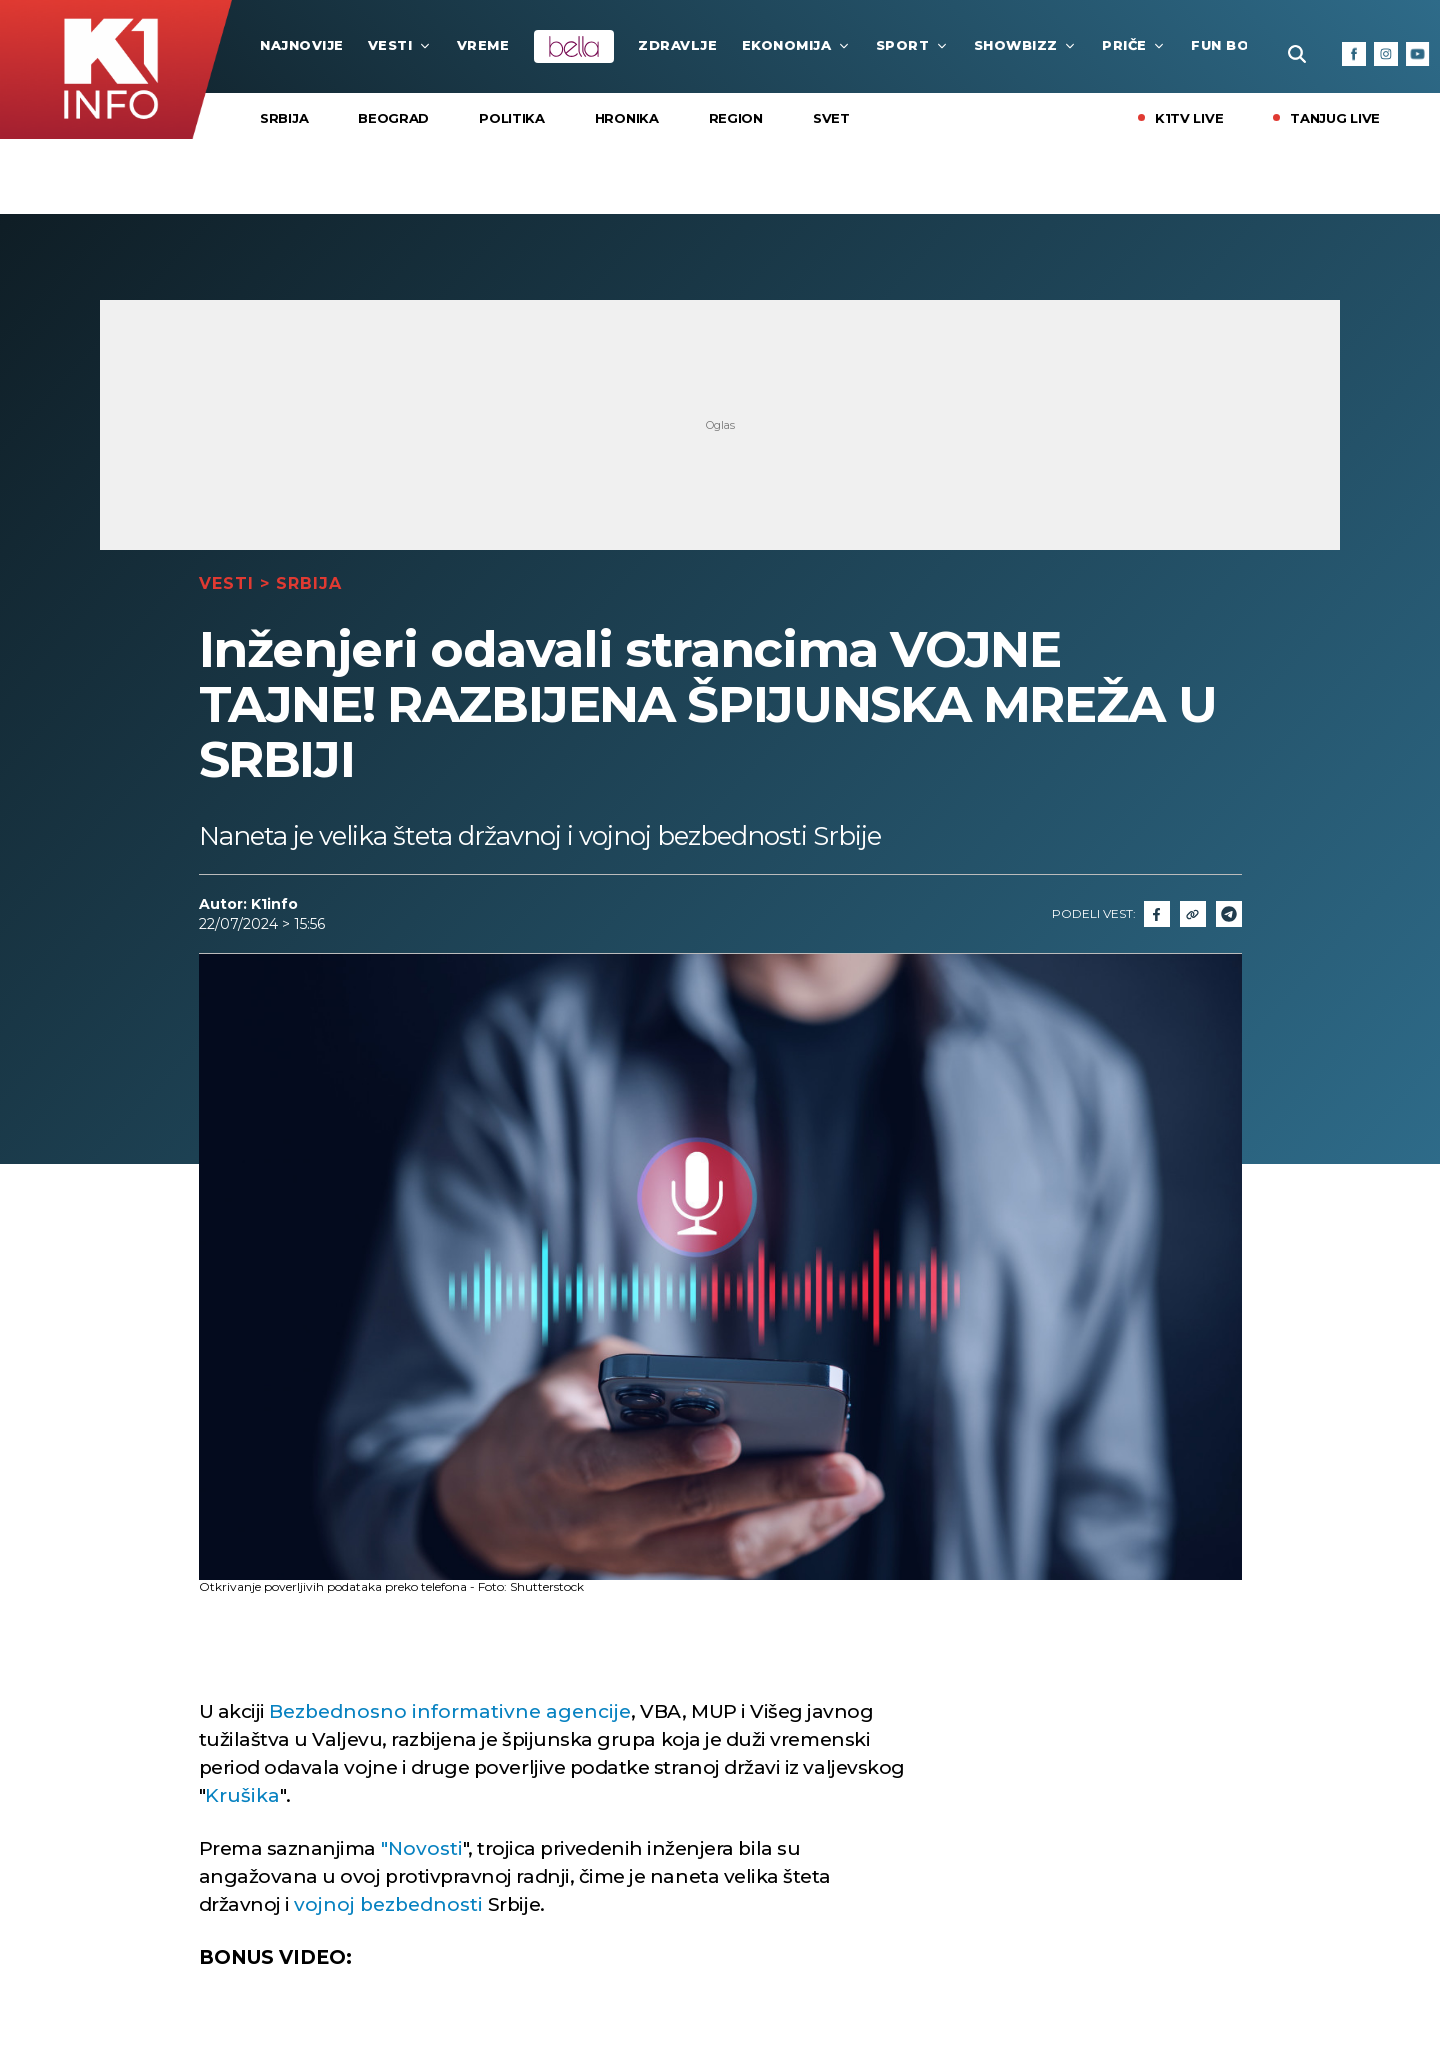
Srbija (284, 118)
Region (736, 118)
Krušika (242, 1795)
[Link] (1193, 914)
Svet (831, 118)
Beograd (393, 118)
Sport (913, 45)
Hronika (627, 118)
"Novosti (422, 1848)
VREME (483, 45)
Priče (1134, 45)
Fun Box (1235, 45)
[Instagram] (1386, 54)
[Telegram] (1229, 914)
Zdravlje (677, 45)
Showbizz (1026, 45)
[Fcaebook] (1157, 914)
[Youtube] (1418, 54)
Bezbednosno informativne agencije (450, 1711)
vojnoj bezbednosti (388, 1904)
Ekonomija (797, 45)
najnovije (302, 45)
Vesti (400, 45)
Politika (512, 118)
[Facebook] (1354, 54)
